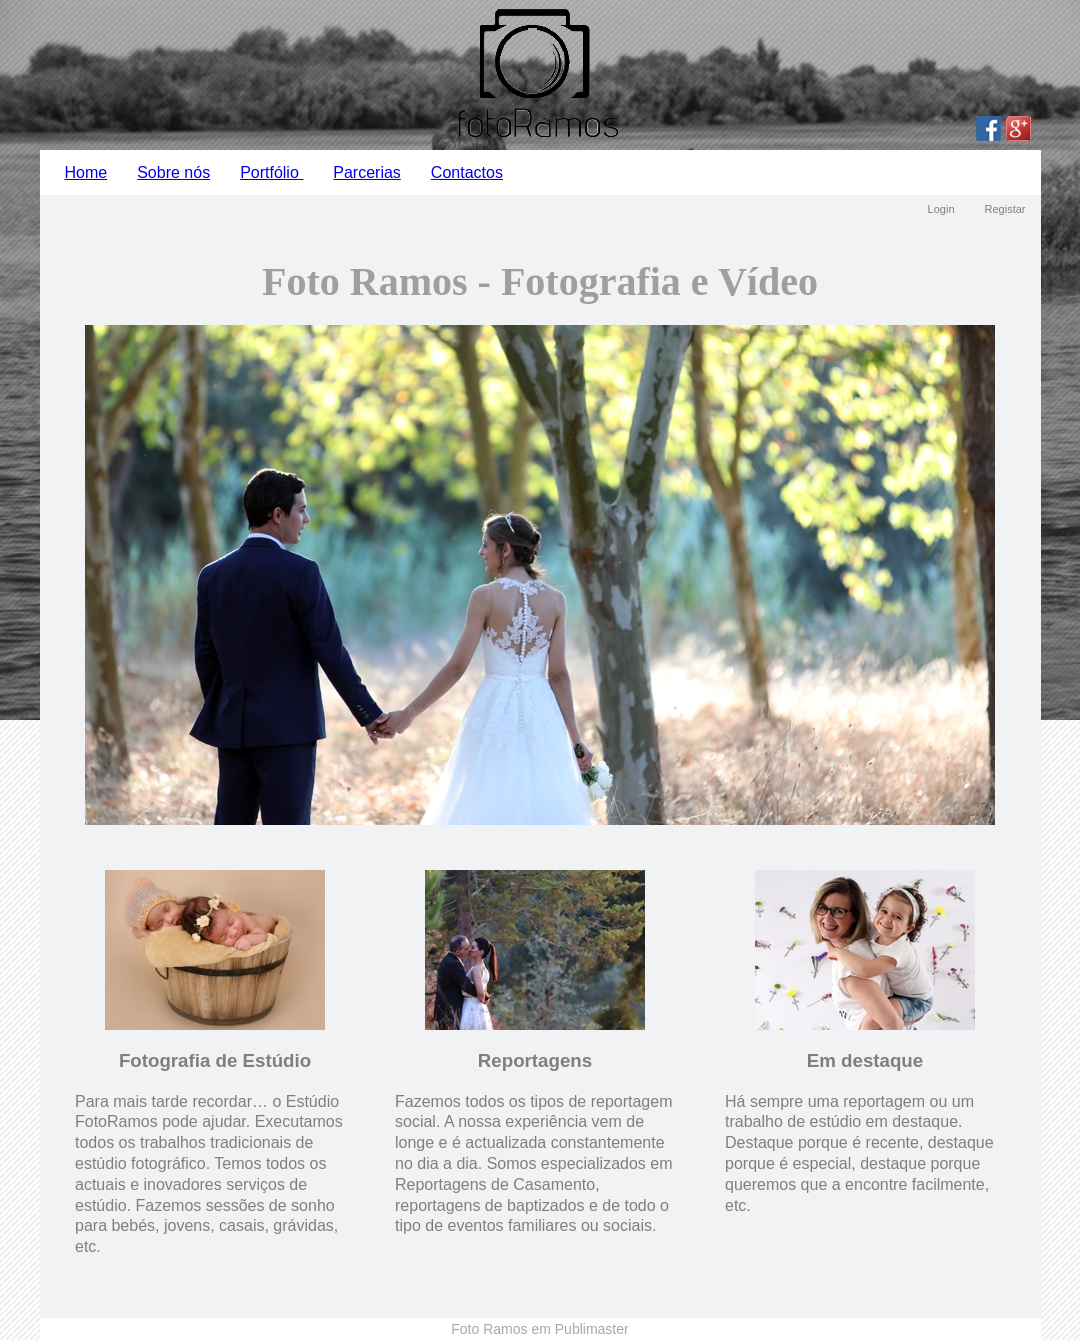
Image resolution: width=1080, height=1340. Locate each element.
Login (941, 209)
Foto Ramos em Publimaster (539, 1329)
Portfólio (271, 172)
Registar (1005, 209)
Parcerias (367, 172)
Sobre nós (173, 172)
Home (86, 172)
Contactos (467, 172)
